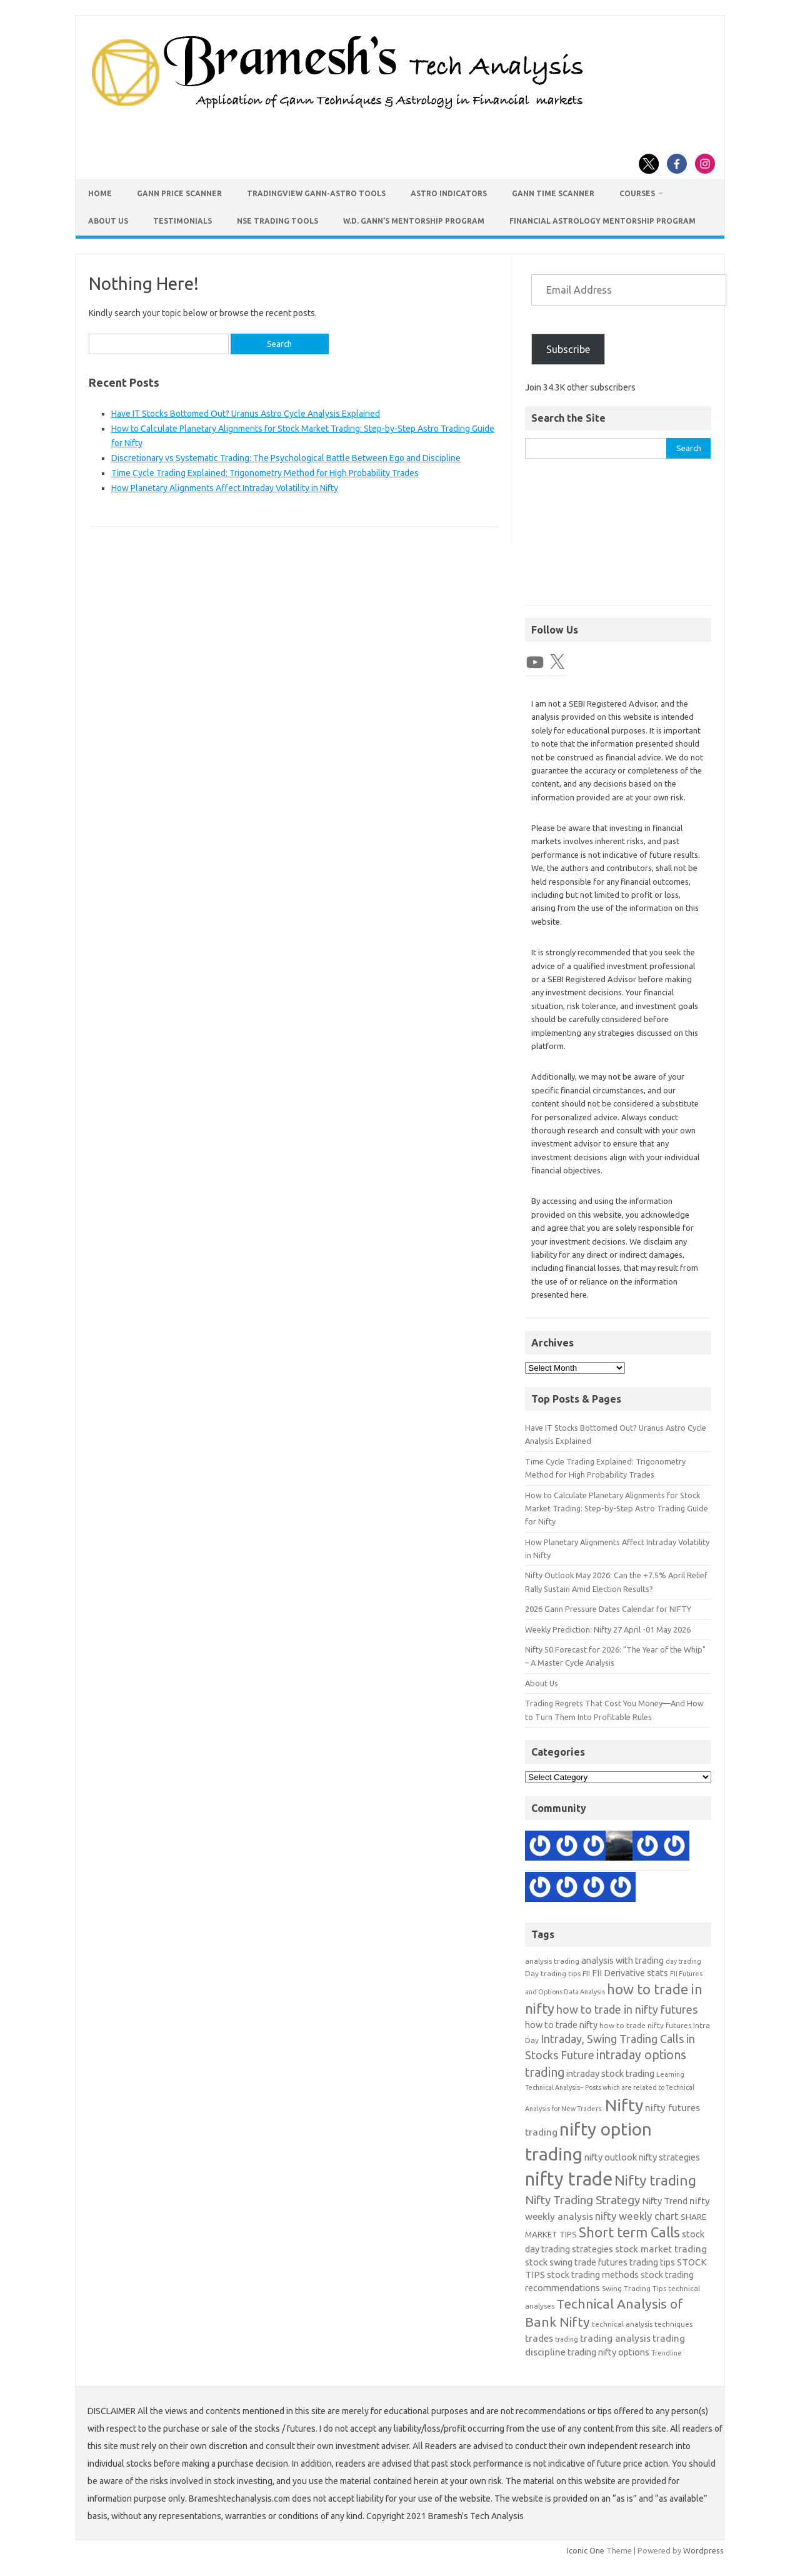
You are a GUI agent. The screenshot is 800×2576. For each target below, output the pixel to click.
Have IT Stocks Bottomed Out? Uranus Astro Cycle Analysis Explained (245, 414)
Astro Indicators (449, 193)
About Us (108, 221)
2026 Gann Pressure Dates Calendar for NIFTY (608, 1608)
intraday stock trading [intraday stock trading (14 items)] (610, 2073)
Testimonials (182, 221)
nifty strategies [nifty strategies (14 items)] (669, 2157)
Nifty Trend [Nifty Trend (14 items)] (665, 2201)
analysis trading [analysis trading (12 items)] (552, 1961)
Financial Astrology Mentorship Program (602, 221)
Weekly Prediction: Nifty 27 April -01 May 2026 (608, 1629)
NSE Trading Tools (277, 221)
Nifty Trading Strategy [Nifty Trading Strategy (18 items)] (582, 2200)
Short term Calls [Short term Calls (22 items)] (629, 2232)
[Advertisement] (618, 538)
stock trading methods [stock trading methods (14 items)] (593, 2274)
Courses (637, 193)
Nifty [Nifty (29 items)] (624, 2105)
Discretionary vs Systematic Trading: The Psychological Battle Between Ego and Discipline (286, 458)
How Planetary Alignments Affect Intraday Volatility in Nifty (224, 488)
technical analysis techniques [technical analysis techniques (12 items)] (642, 2324)
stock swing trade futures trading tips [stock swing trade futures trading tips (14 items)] (600, 2262)
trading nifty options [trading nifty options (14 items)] (608, 2352)
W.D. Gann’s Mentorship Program (413, 221)
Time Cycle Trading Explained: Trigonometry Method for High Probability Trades (265, 473)
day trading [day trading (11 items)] (683, 1961)
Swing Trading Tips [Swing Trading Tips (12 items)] (634, 2288)
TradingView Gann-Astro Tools (316, 193)
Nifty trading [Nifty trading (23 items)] (655, 2180)
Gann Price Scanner (179, 193)
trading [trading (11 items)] (566, 2339)
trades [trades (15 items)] (539, 2338)
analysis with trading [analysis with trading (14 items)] (622, 1960)
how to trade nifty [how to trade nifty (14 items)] (561, 2024)
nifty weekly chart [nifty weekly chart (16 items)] (637, 2216)
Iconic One (585, 2550)
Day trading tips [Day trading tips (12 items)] (553, 1973)
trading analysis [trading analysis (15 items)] (615, 2338)
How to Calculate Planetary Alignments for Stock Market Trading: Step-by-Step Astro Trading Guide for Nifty (616, 1508)
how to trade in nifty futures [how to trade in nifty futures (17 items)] (627, 2009)
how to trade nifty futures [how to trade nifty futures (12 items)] (645, 2025)
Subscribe (568, 349)
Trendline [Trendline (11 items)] (666, 2353)
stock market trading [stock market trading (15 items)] (661, 2249)
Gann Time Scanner (553, 193)
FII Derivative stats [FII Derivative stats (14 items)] (630, 1972)
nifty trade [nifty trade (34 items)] (568, 2179)
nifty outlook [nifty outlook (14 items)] (610, 2157)
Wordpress (703, 2550)
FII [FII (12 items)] (586, 1973)
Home (100, 193)
